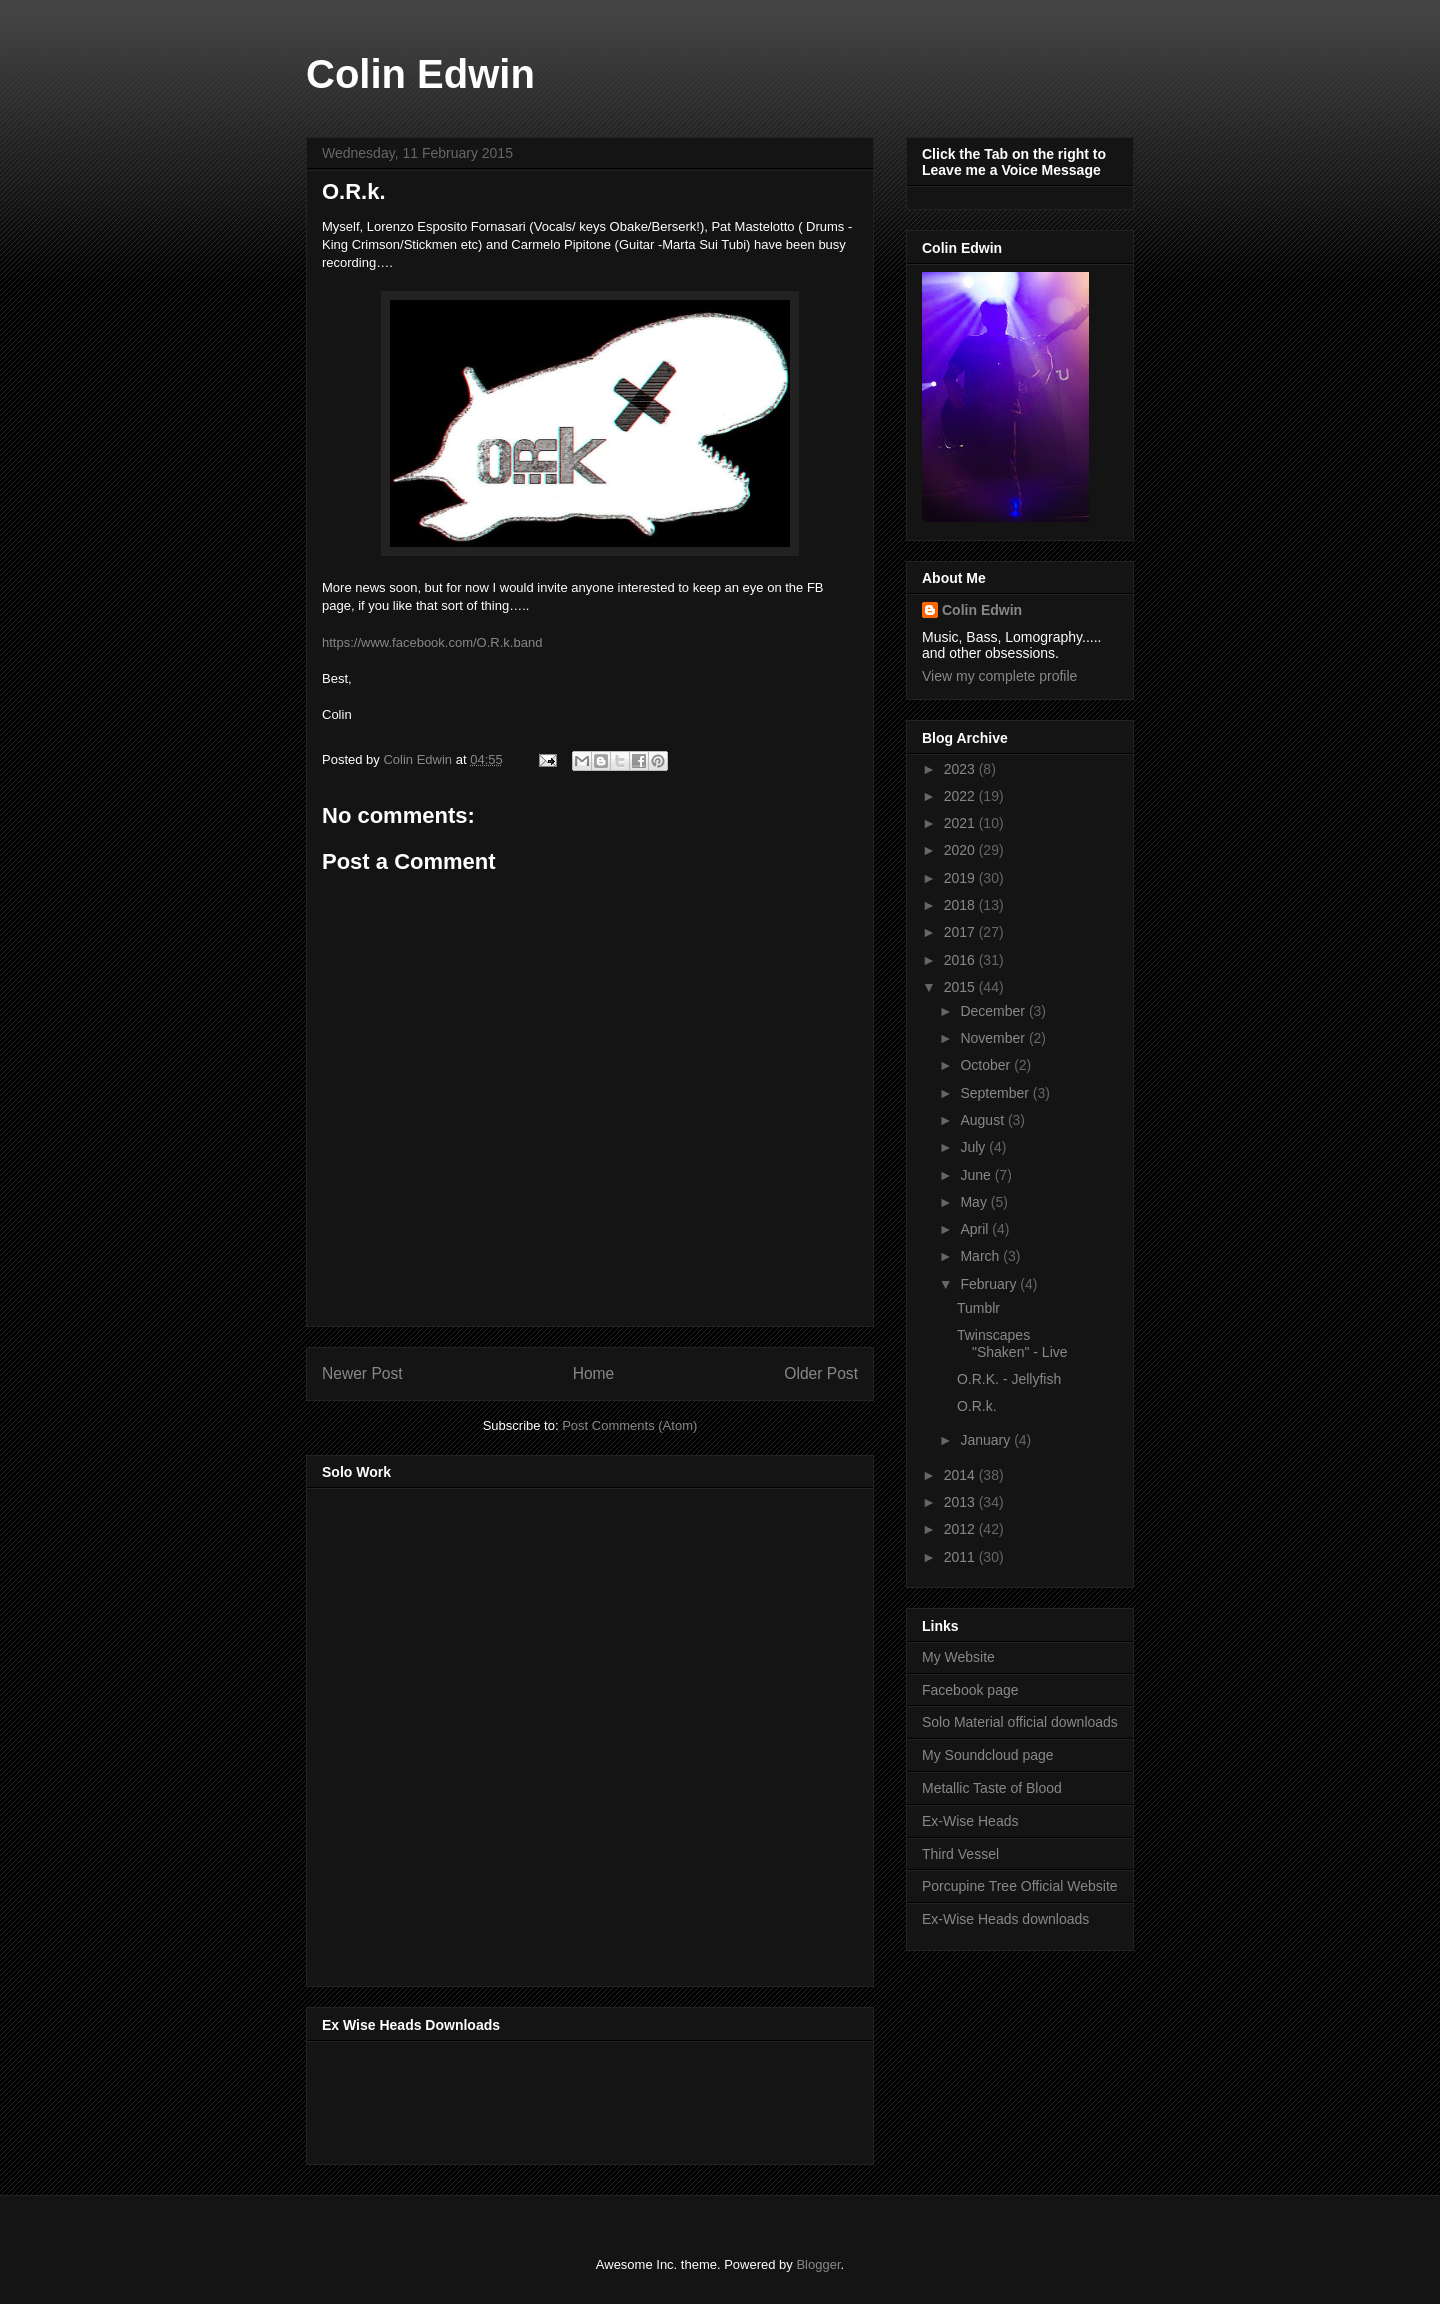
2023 (961, 769)
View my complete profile (999, 676)
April (976, 1229)
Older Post (821, 1373)
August (983, 1120)
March (981, 1256)
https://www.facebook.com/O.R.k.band (432, 642)
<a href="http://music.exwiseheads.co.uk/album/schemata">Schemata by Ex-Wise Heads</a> (522, 2099)
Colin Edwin (420, 74)
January (987, 1440)
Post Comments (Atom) (629, 1425)
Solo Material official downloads (1020, 1722)
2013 (961, 1502)
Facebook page (970, 1690)
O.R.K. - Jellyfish (1009, 1379)
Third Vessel (960, 1854)
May (975, 1202)
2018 (961, 905)
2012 (961, 1529)
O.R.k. (977, 1406)
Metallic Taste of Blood (992, 1788)
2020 (961, 850)
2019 (961, 878)
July (974, 1147)
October (987, 1065)
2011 (961, 1557)
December (994, 1011)
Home (594, 1373)
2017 (961, 932)
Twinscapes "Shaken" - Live (1012, 1343)
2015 (961, 987)
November (994, 1038)
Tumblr (978, 1308)
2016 (961, 960)
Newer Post (362, 1373)
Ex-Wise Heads (970, 1821)
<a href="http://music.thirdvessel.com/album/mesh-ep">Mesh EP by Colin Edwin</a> (497, 1731)
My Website (958, 1657)
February (990, 1284)
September (996, 1093)
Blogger (818, 2264)
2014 (961, 1475)
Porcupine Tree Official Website (1020, 1886)
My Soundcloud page (988, 1755)
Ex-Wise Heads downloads (1005, 1919)
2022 (961, 796)
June (977, 1175)
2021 (961, 823)
